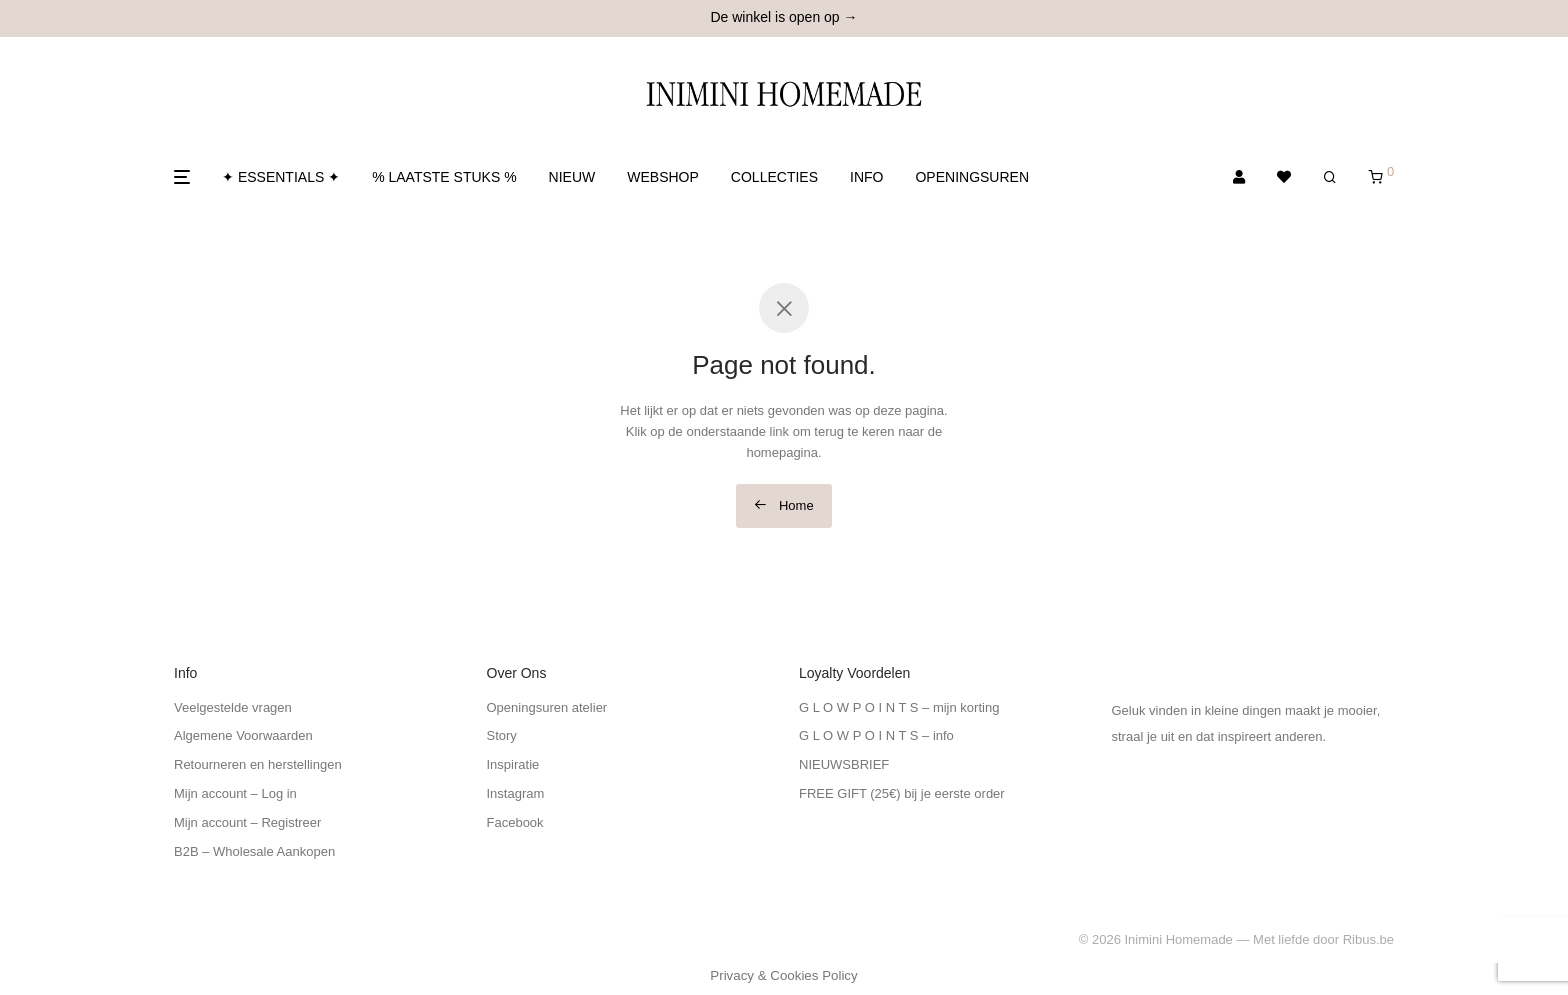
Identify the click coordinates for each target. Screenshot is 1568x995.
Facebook (515, 822)
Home (783, 505)
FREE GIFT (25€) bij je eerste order (902, 793)
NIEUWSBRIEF (844, 764)
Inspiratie (513, 764)
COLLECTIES (774, 177)
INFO (866, 177)
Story (502, 735)
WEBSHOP (663, 177)
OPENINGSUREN (972, 177)
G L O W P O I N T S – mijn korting (899, 707)
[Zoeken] (1330, 177)
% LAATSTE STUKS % (444, 177)
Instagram (516, 793)
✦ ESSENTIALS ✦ (281, 177)
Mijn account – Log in (235, 793)
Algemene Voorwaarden (243, 735)
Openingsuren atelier (547, 707)
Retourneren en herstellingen (258, 764)
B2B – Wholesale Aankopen (254, 851)
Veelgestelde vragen (233, 707)
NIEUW (572, 177)
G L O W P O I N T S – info (876, 735)
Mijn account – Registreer (247, 822)
